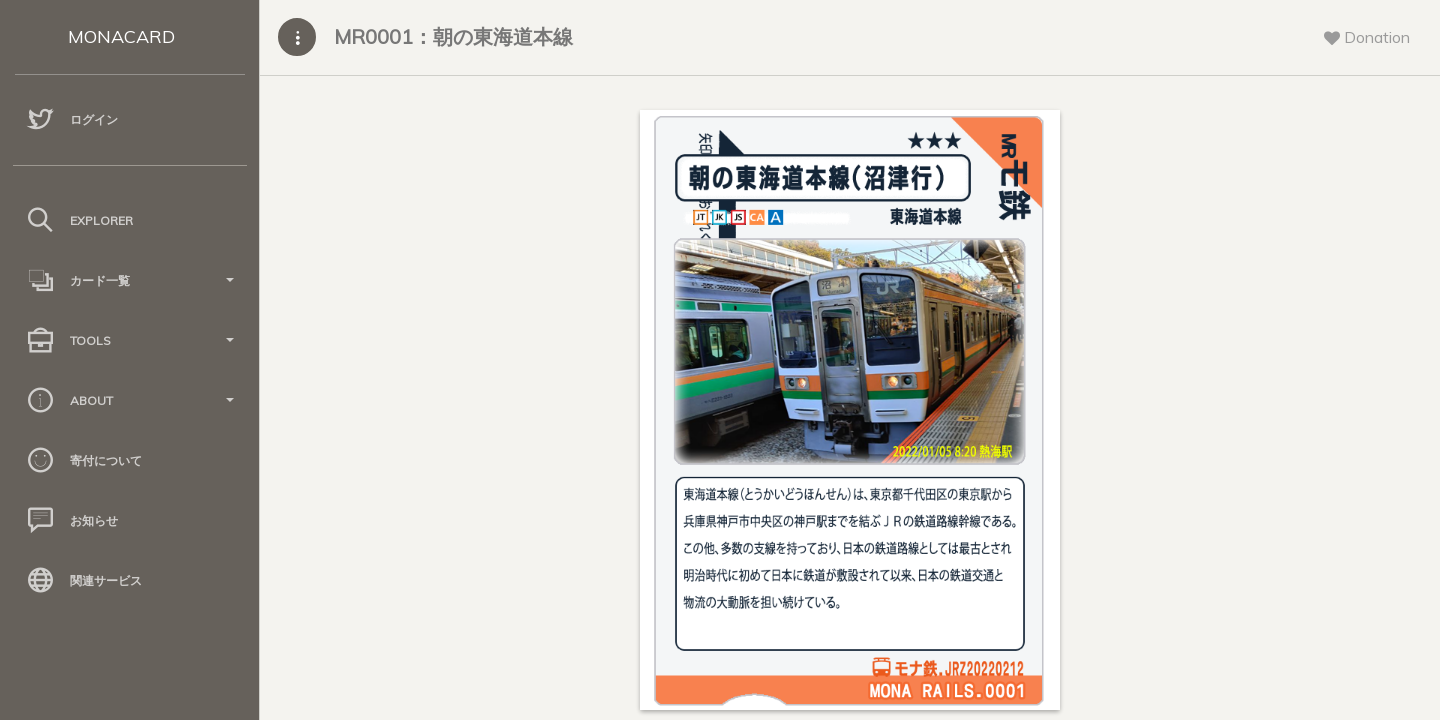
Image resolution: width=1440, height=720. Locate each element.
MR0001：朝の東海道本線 (453, 36)
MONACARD (121, 36)
